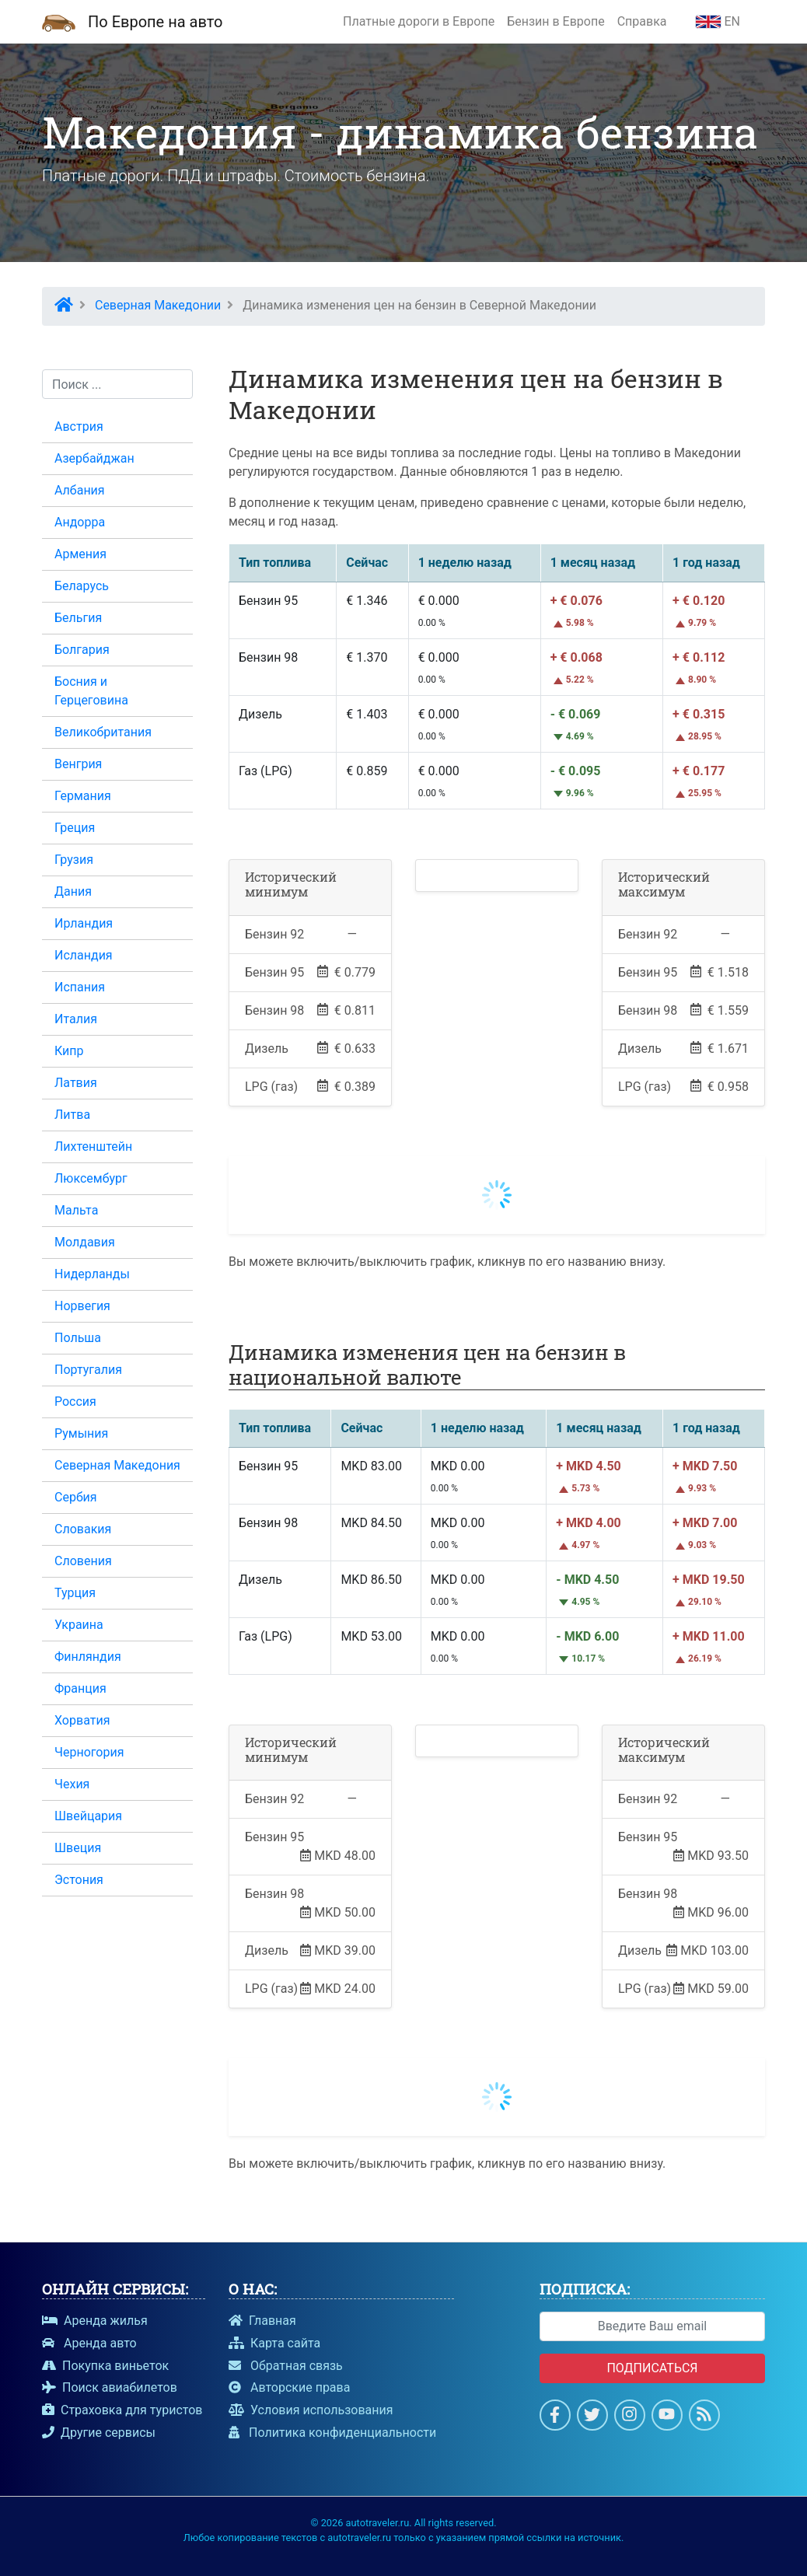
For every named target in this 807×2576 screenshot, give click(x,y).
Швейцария (88, 1816)
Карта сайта (274, 2343)
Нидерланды (92, 1274)
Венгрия (78, 764)
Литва (72, 1114)
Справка (642, 21)
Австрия (78, 426)
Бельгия (78, 617)
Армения (80, 554)
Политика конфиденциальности (332, 2432)
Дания (73, 891)
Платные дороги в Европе (418, 21)
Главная (262, 2320)
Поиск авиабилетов (109, 2387)
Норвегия (82, 1305)
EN (717, 21)
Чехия (71, 1784)
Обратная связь (286, 2365)
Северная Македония (117, 1465)
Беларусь (81, 585)
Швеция (77, 1847)
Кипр (69, 1050)
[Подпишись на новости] (704, 2417)
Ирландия (83, 923)
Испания (79, 987)
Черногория (89, 1752)
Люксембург (91, 1178)
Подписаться (651, 2368)
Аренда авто (89, 2343)
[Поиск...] (117, 384)
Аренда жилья (95, 2320)
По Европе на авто (155, 21)
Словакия (82, 1529)
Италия (75, 1019)
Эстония (78, 1879)
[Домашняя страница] (58, 21)
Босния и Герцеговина (91, 691)
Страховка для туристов (122, 2410)
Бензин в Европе (556, 21)
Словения (83, 1561)
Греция (74, 827)
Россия (75, 1401)
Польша (77, 1337)
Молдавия (84, 1242)
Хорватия (82, 1720)
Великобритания (103, 732)
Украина (78, 1624)
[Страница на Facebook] (555, 2417)
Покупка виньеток (105, 2365)
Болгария (82, 649)
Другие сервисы (98, 2432)
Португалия (88, 1369)
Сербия (75, 1497)
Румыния (81, 1433)
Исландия (83, 955)
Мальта (76, 1210)
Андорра (79, 522)
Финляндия (87, 1656)
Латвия (75, 1082)
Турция (75, 1592)
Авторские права (289, 2387)
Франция (80, 1688)
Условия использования (311, 2410)
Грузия (73, 859)
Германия (82, 795)
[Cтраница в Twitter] (592, 2417)
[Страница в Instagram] (629, 2417)
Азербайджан (94, 458)
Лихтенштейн (93, 1146)
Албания (79, 490)
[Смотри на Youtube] (667, 2417)
